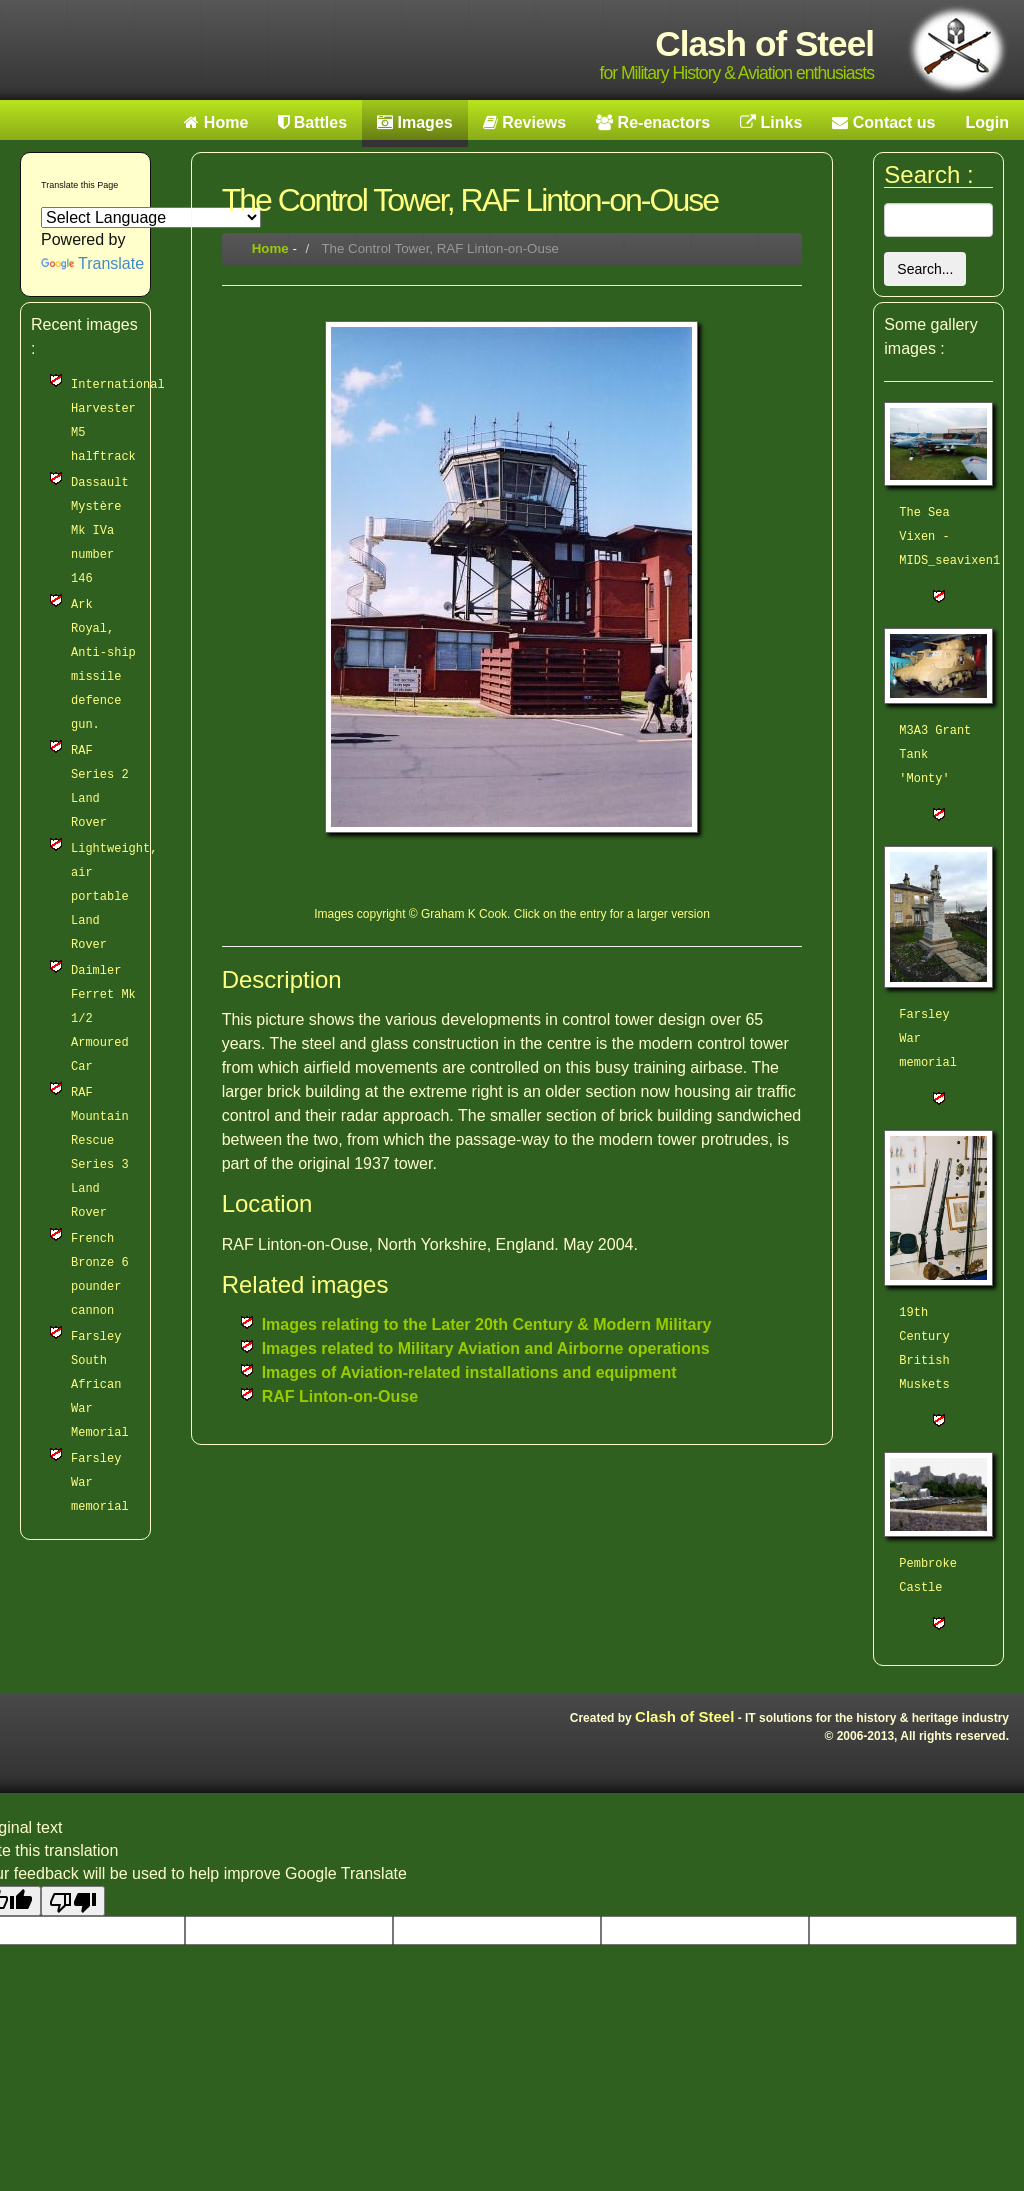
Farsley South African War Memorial (100, 1385)
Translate (92, 263)
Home (270, 248)
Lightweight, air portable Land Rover (114, 897)
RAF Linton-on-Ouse (340, 1396)
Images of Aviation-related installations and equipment (469, 1372)
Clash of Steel (684, 1716)
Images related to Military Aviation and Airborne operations (486, 1348)
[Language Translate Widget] (151, 217)
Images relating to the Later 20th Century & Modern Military (487, 1324)
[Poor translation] (73, 1901)
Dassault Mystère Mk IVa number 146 (100, 531)
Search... (925, 269)
